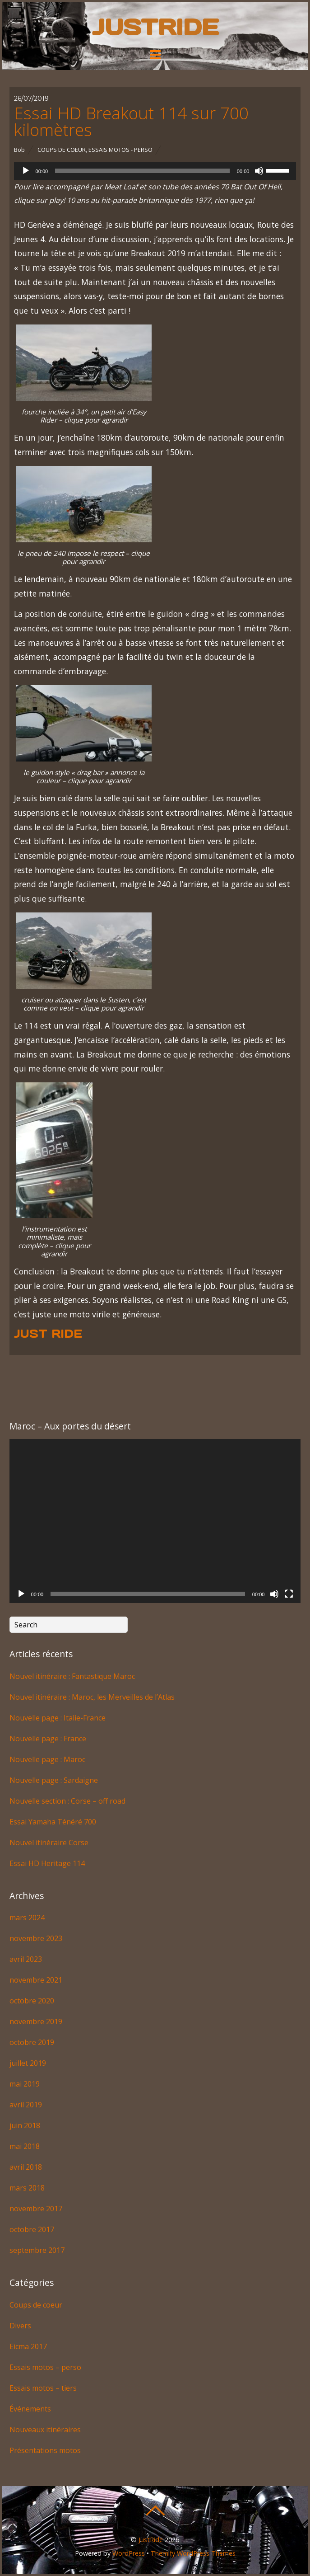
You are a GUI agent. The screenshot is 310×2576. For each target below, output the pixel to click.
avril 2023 (25, 1959)
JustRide (151, 2539)
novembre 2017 (35, 2209)
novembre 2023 (35, 1938)
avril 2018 (25, 2167)
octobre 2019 (31, 2042)
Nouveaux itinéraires (45, 2430)
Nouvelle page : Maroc (47, 1759)
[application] (155, 171)
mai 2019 (24, 2084)
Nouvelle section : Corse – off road (67, 1801)
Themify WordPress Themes (193, 2553)
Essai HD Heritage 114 (47, 1863)
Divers (20, 2326)
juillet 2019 (27, 2063)
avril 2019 (25, 2105)
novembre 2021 (35, 1980)
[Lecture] (25, 170)
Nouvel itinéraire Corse (48, 1842)
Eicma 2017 (28, 2346)
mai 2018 (24, 2146)
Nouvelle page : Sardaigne (53, 1780)
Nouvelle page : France (47, 1739)
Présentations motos (45, 2450)
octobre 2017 (31, 2229)
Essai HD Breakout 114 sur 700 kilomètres (131, 121)
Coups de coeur (61, 150)
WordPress (128, 2553)
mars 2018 (27, 2188)
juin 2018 (24, 2125)
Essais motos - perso (120, 150)
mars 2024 (27, 1918)
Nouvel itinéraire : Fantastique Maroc (72, 1676)
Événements (30, 2409)
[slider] (142, 171)
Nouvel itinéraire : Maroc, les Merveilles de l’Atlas (92, 1697)
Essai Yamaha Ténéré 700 (52, 1822)
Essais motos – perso (45, 2367)
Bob (19, 150)
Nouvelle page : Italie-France (57, 1718)
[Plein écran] (288, 1593)
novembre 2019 (35, 2021)
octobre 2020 (31, 2001)
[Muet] (259, 170)
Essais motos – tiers (43, 2388)
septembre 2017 (37, 2250)
